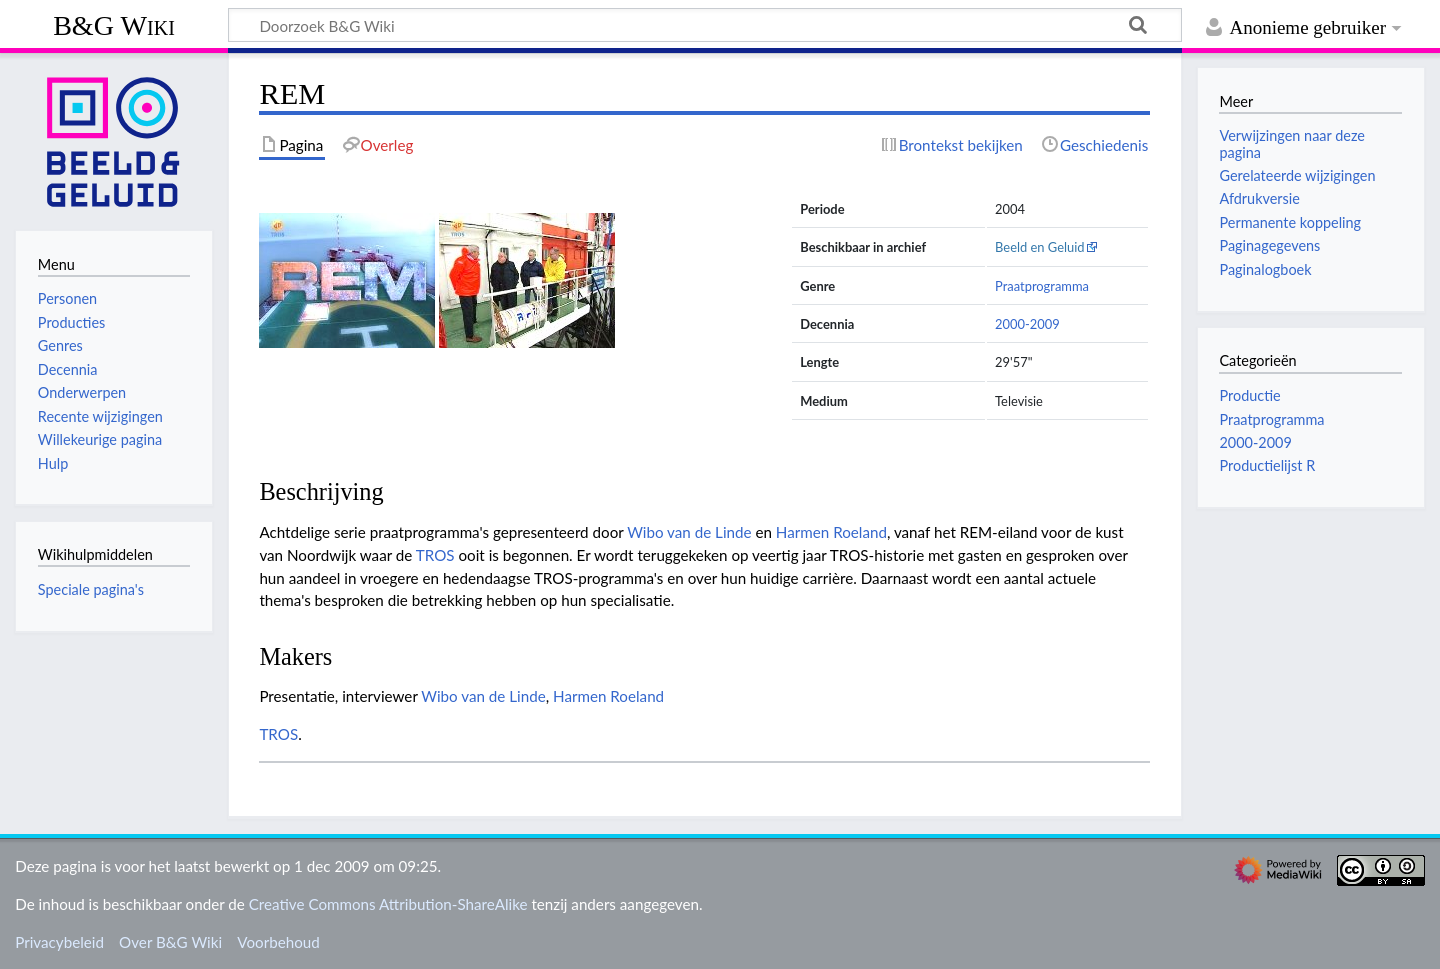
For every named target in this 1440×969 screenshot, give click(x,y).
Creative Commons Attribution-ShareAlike (388, 904)
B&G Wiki (114, 25)
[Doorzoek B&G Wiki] (705, 25)
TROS (435, 555)
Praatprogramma (1042, 286)
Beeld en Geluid (1040, 247)
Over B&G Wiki (170, 942)
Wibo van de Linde (689, 532)
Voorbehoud (278, 942)
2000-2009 (1027, 324)
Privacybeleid (59, 942)
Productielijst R (1267, 465)
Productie (1249, 395)
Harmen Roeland (831, 532)
